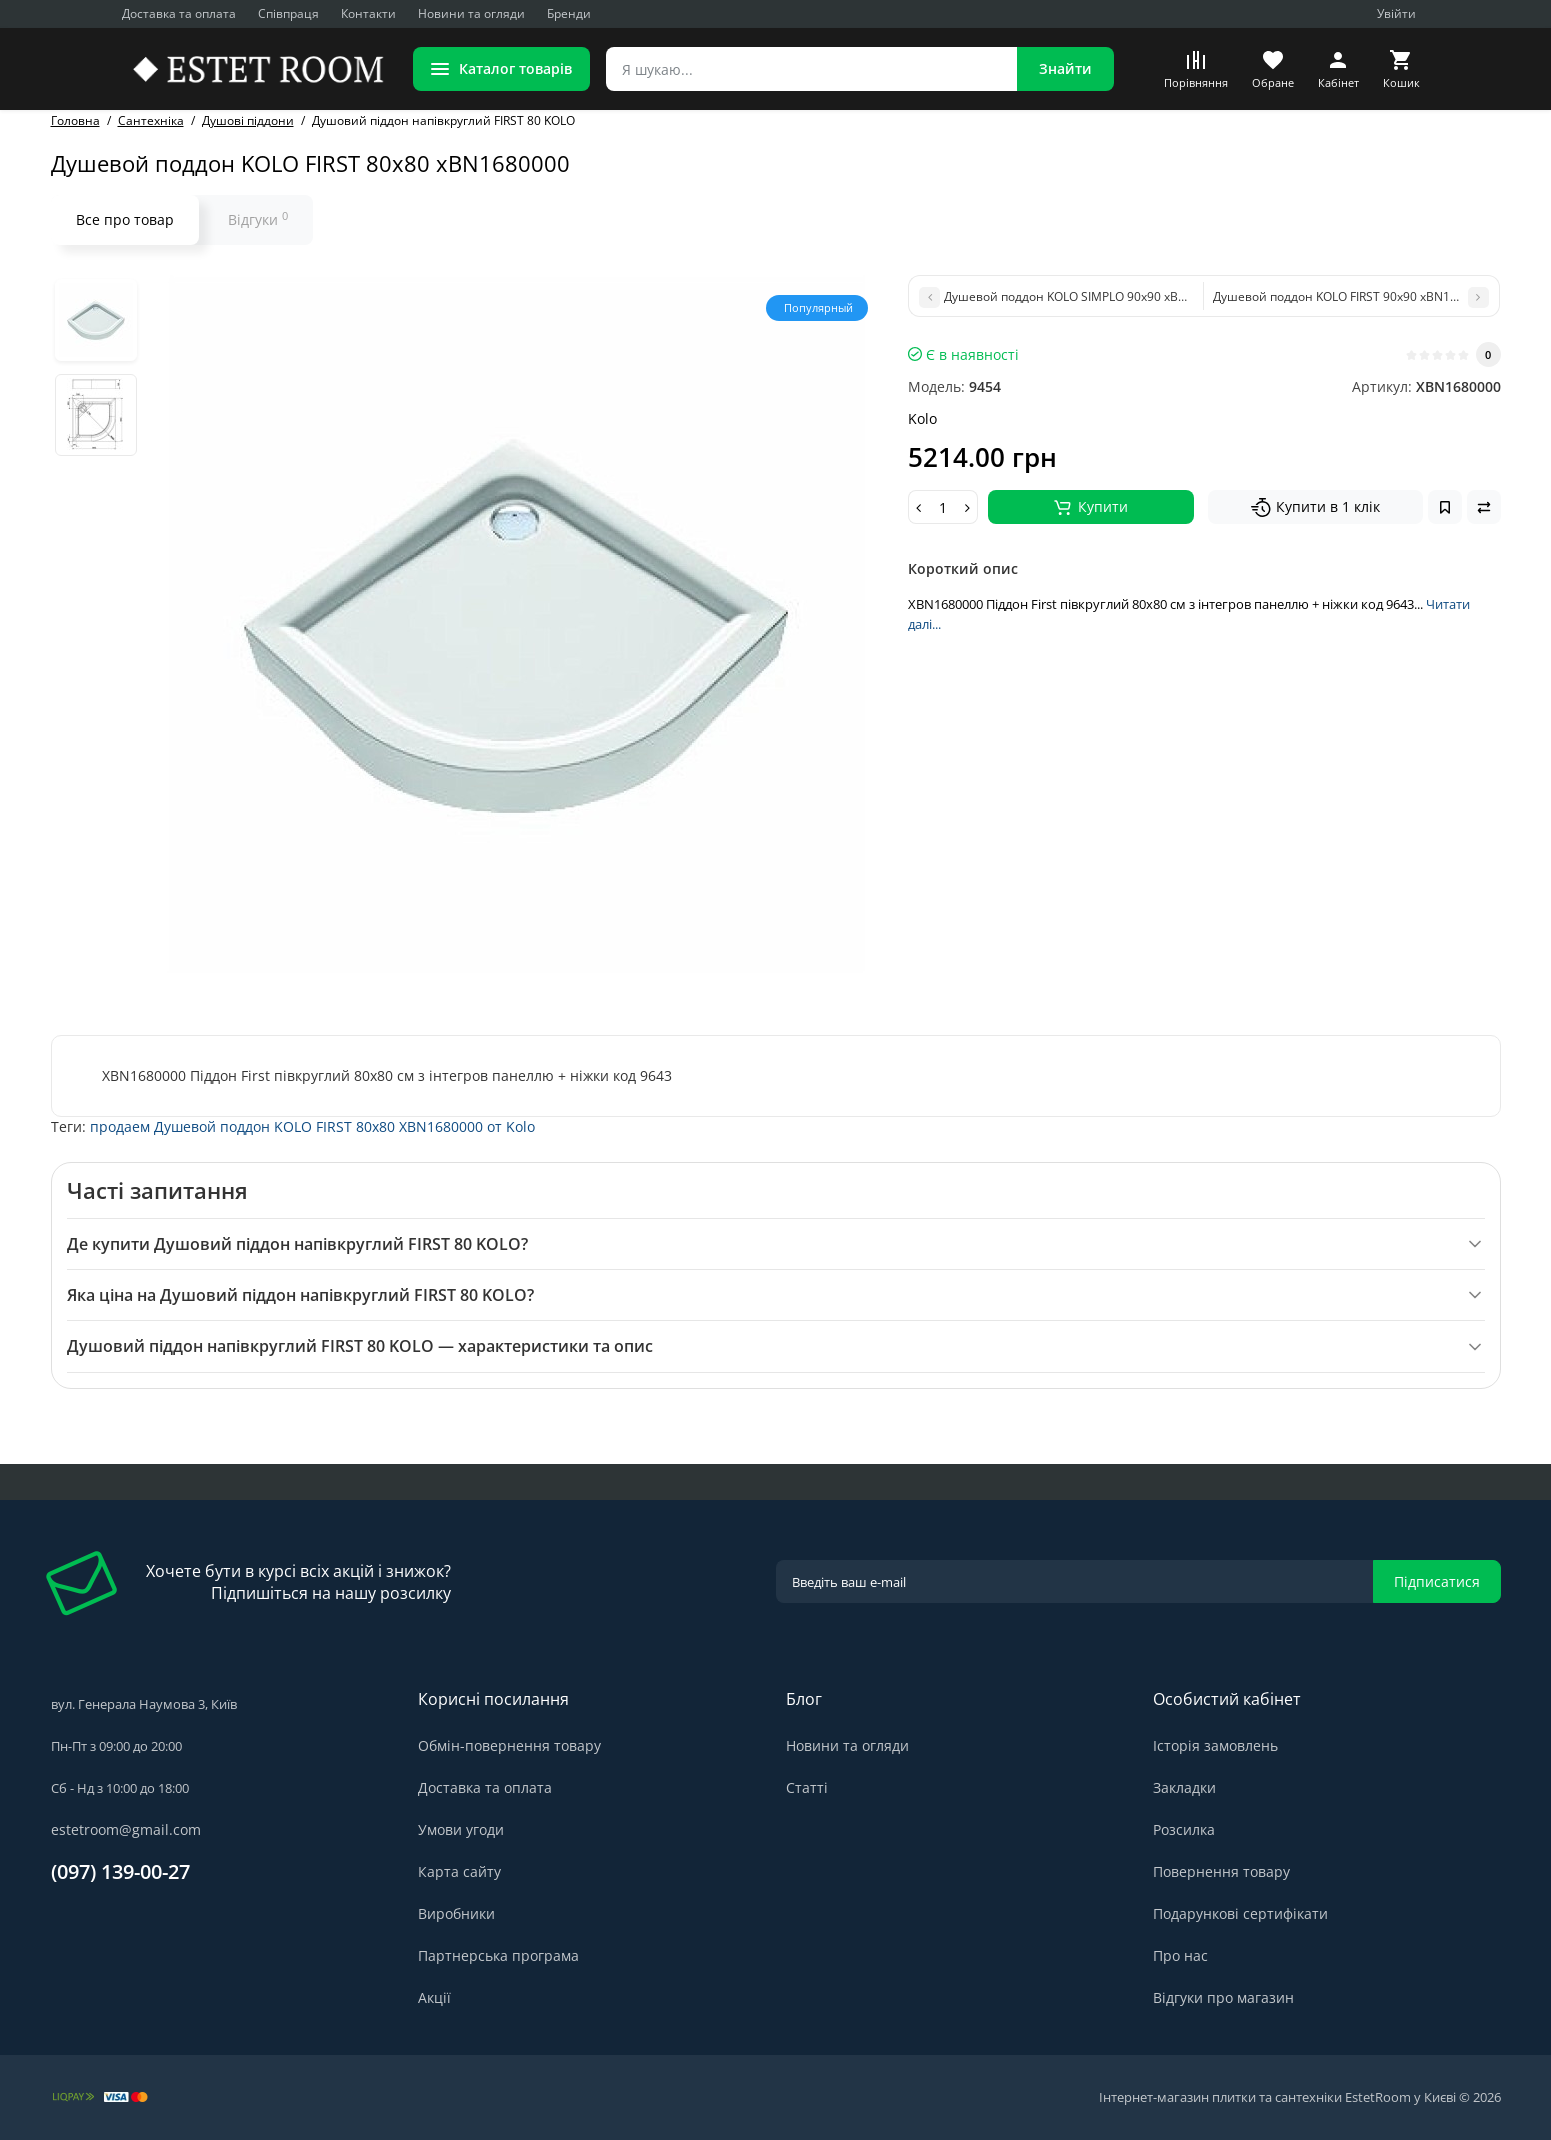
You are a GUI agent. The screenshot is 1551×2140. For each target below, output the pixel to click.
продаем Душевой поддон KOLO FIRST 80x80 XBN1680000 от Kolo (312, 1126)
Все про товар (125, 219)
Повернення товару (1221, 1871)
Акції (434, 1997)
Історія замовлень (1215, 1745)
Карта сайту (459, 1871)
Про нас (1180, 1955)
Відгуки (258, 219)
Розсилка (1184, 1829)
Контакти (368, 13)
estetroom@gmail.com (126, 1829)
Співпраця (288, 13)
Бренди (569, 13)
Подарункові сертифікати (1240, 1913)
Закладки (1184, 1787)
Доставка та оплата (179, 13)
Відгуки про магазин (1223, 1997)
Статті (807, 1787)
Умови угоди (461, 1829)
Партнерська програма (498, 1955)
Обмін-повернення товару (509, 1745)
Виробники (456, 1913)
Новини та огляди (471, 13)
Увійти (1396, 13)
